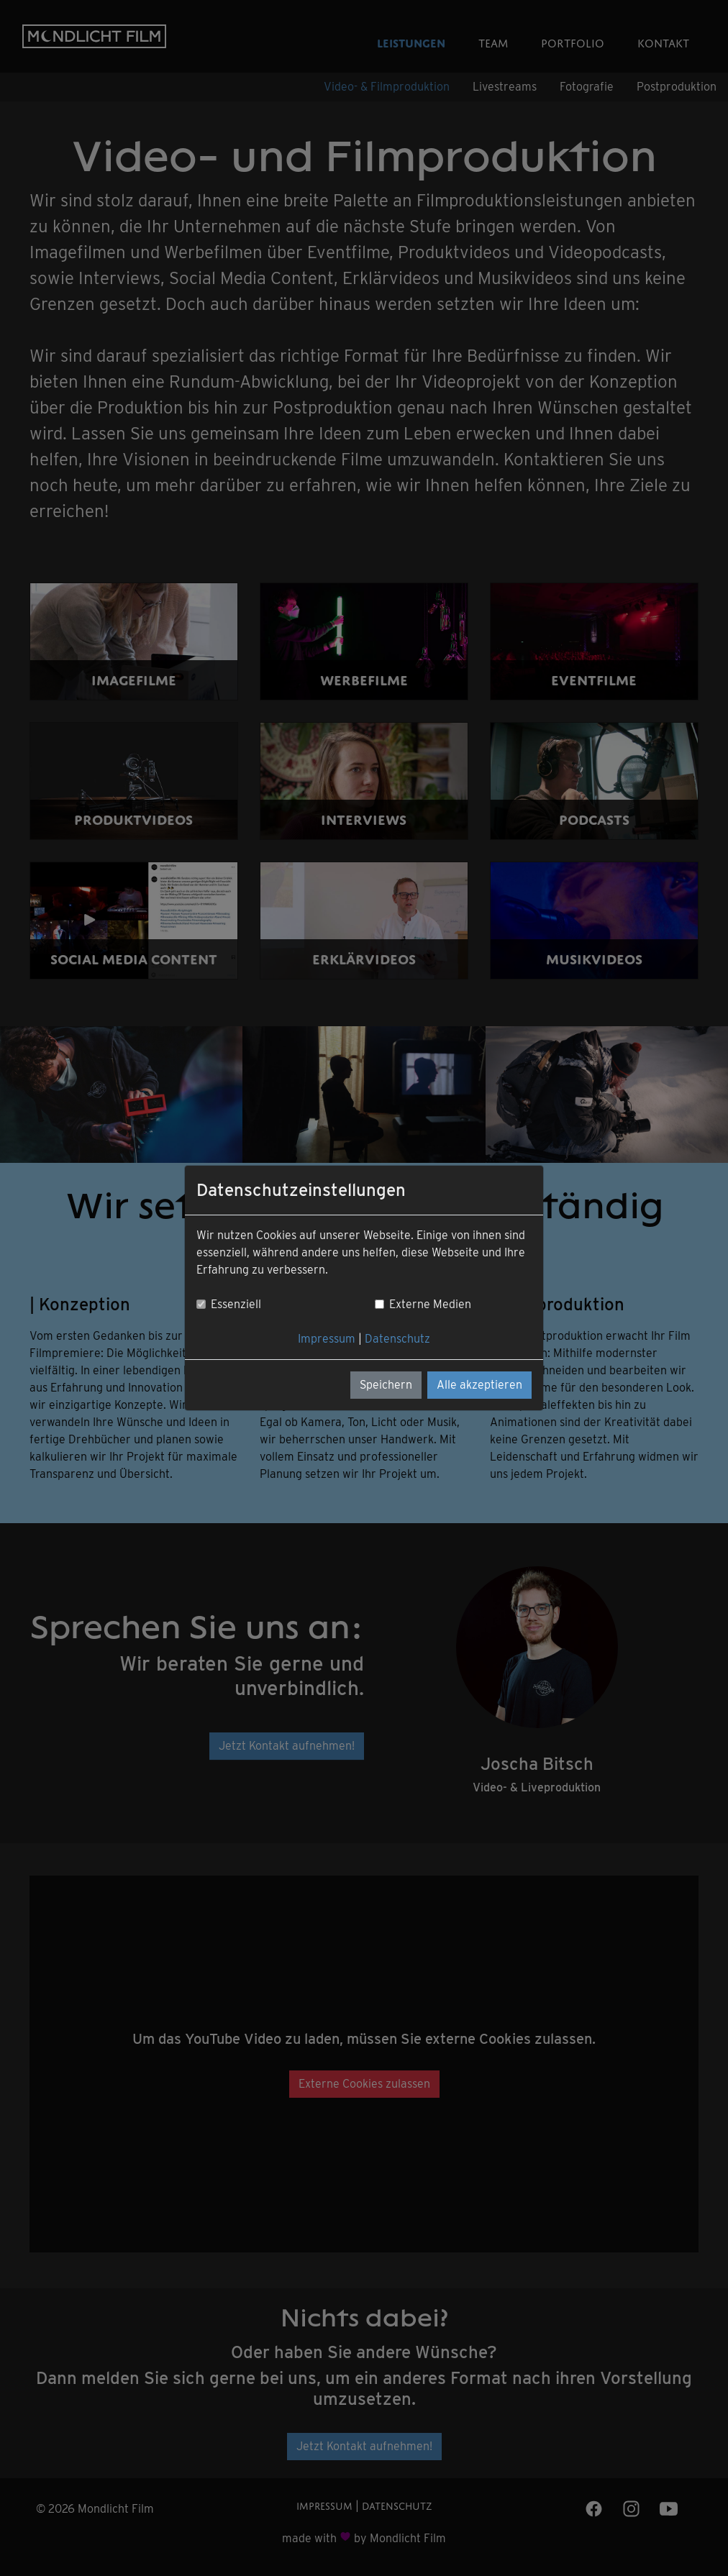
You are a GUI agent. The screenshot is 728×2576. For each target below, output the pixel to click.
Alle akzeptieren (479, 1385)
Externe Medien (430, 1304)
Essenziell (236, 1304)
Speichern (386, 1385)
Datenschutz (397, 1339)
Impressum (326, 1339)
